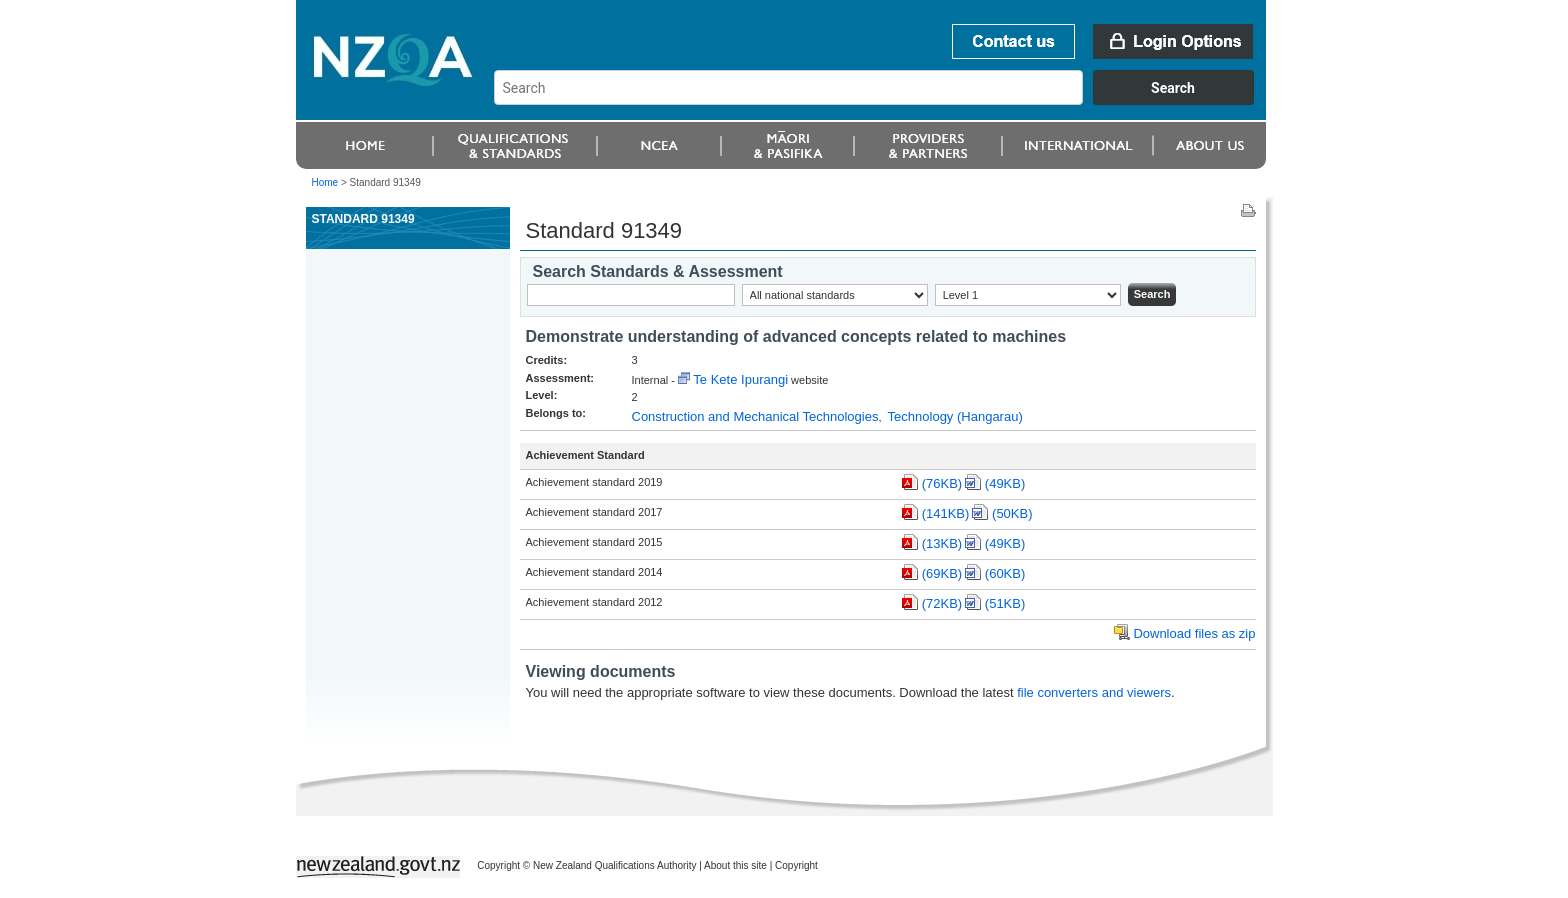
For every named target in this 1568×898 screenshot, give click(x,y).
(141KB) (946, 513)
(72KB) (942, 603)
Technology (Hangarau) (955, 416)
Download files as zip (1194, 633)
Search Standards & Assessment (658, 271)
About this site (735, 865)
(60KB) (1005, 573)
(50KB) (1012, 513)
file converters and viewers (1094, 692)
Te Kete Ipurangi (740, 379)
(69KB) (942, 573)
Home (325, 182)
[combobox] (883, 100)
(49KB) (1005, 483)
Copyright (796, 865)
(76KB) (942, 483)
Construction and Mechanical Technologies (755, 416)
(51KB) (1005, 603)
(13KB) (942, 543)
